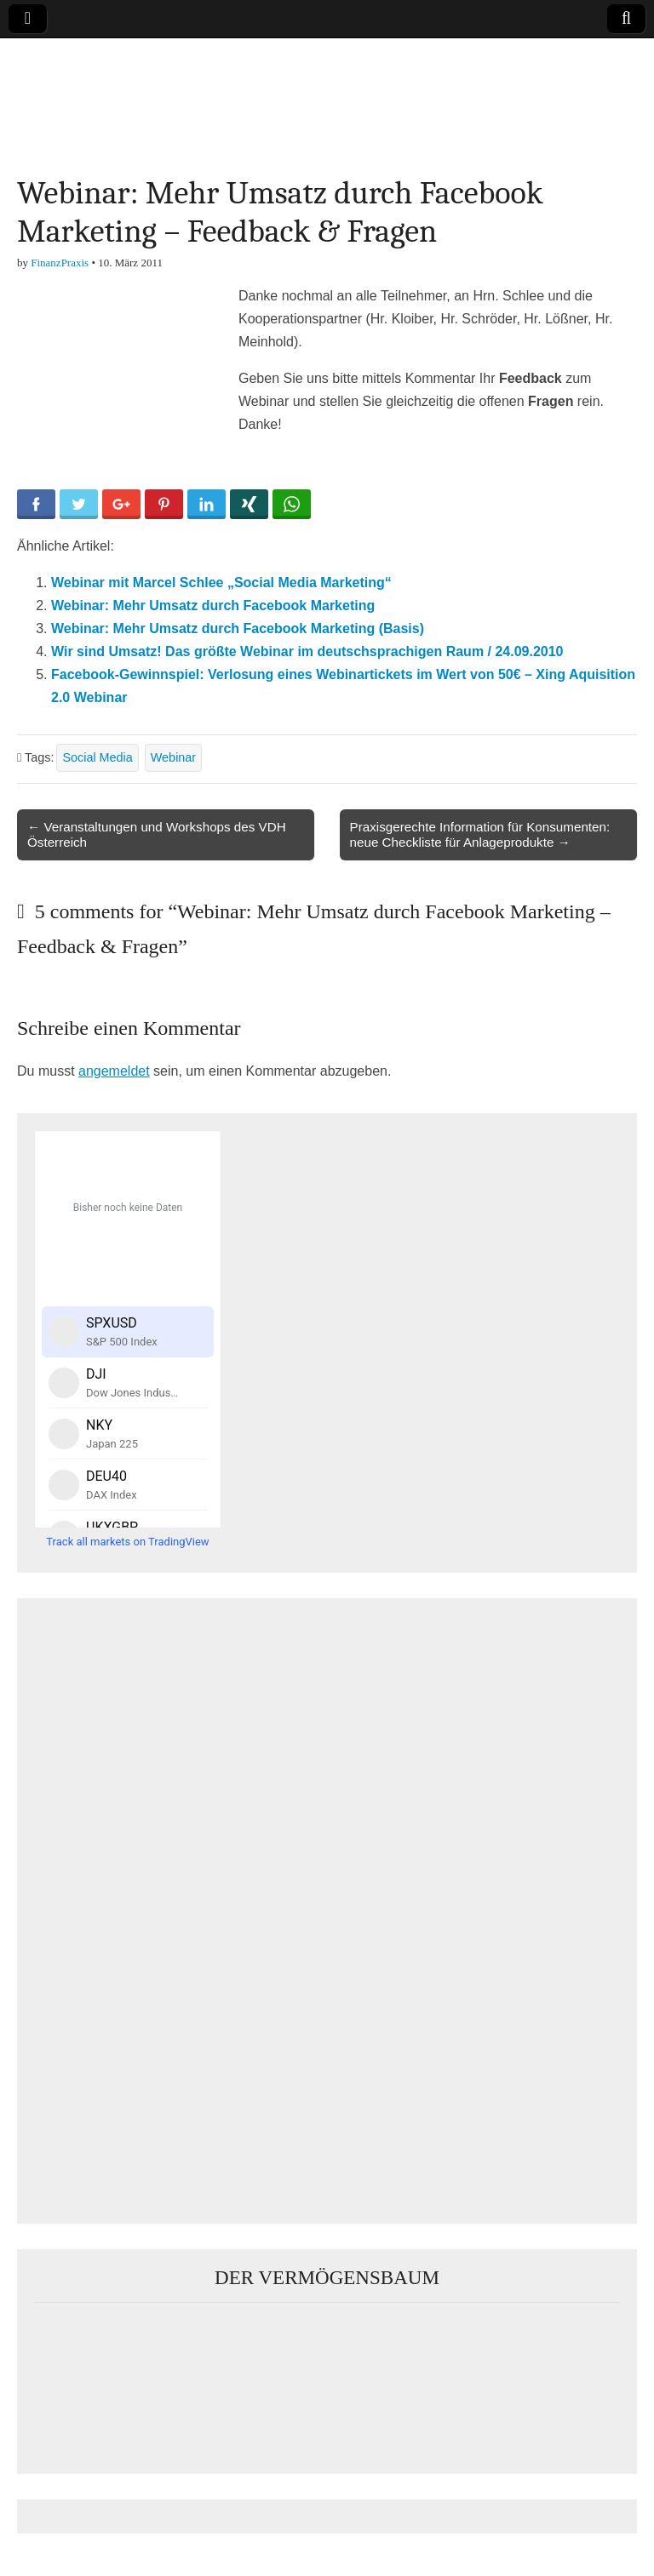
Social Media (97, 757)
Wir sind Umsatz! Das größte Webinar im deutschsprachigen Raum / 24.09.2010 (307, 651)
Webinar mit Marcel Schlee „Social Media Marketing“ (221, 582)
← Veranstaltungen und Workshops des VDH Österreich (156, 834)
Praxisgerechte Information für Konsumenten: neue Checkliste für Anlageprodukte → (480, 834)
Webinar (173, 757)
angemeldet (114, 1071)
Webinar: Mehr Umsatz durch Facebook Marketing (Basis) (237, 628)
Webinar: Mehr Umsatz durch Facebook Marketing (213, 605)
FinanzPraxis (60, 262)
